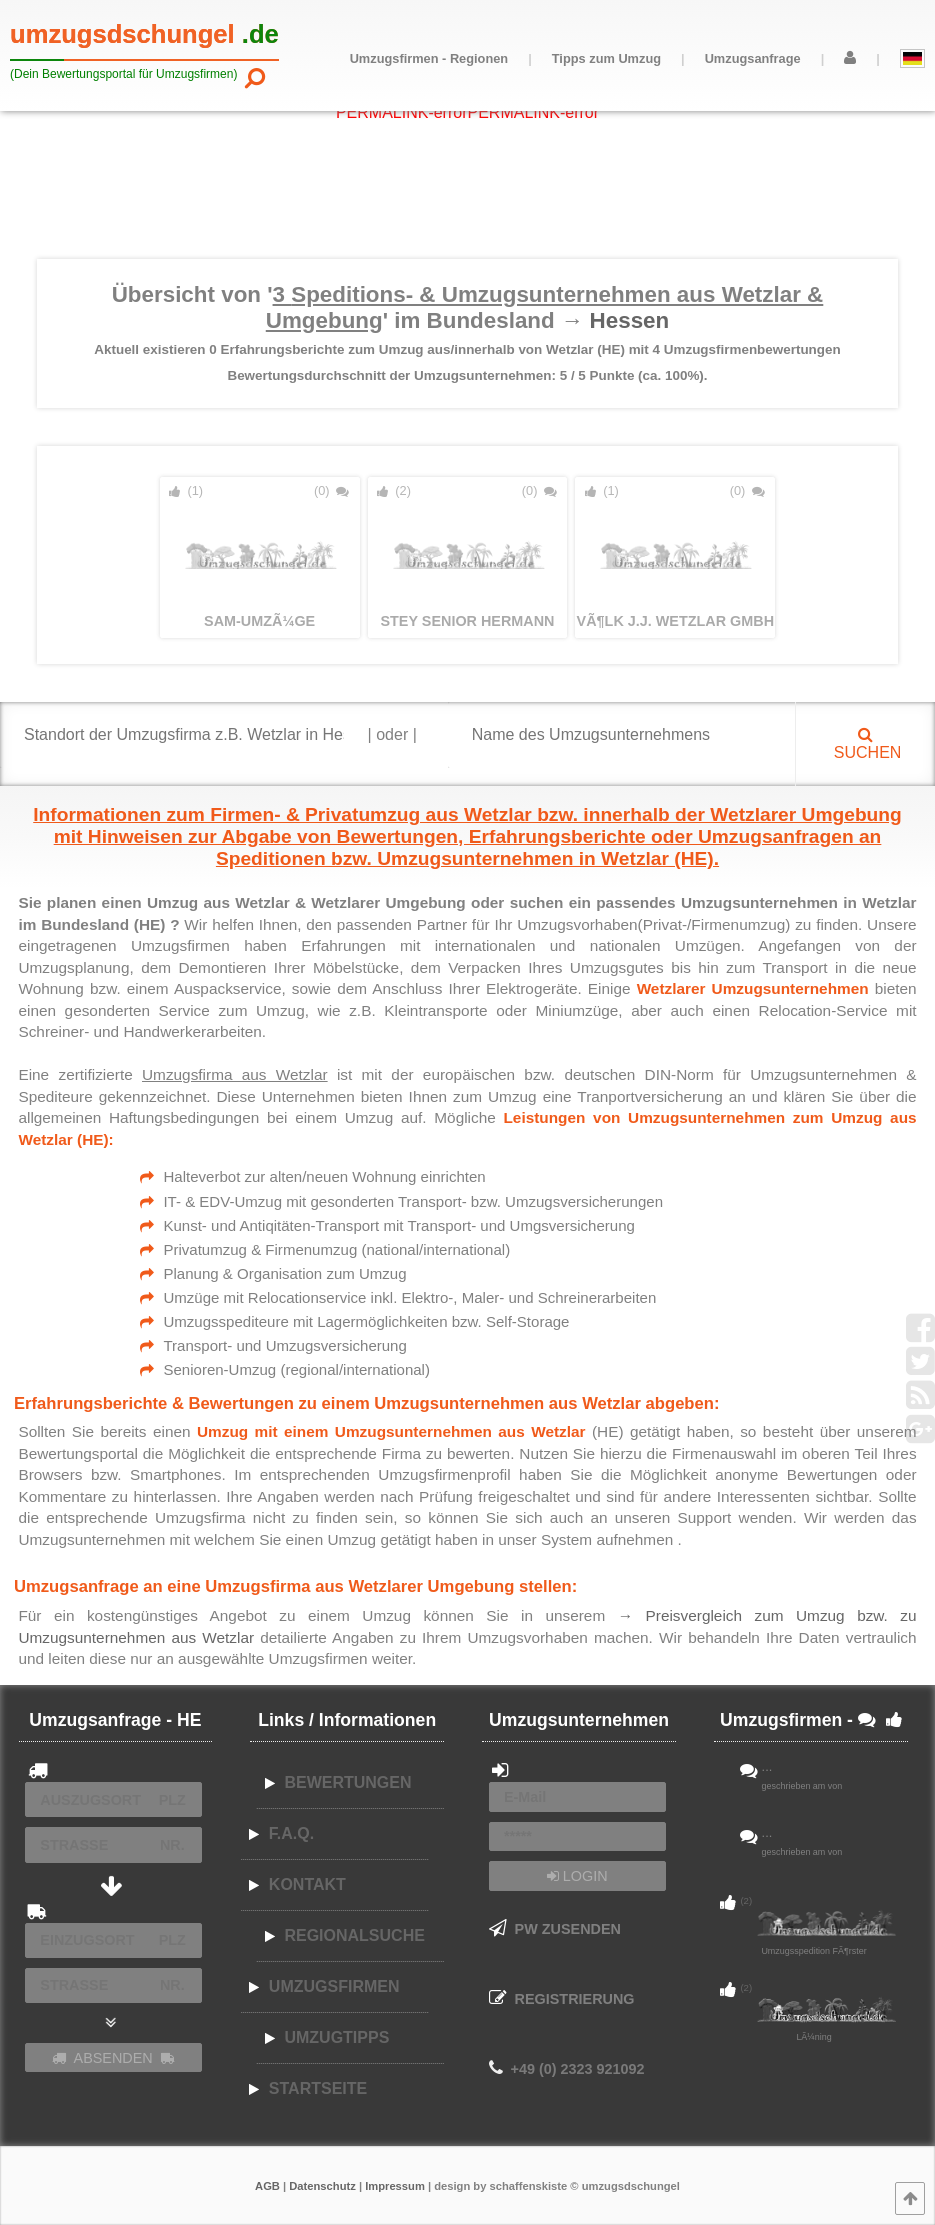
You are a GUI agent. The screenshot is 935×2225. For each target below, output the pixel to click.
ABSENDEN (113, 2058)
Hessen (630, 320)
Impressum (395, 2186)
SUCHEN (865, 743)
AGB (267, 2186)
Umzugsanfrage (753, 58)
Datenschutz (322, 2186)
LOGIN (577, 1876)
